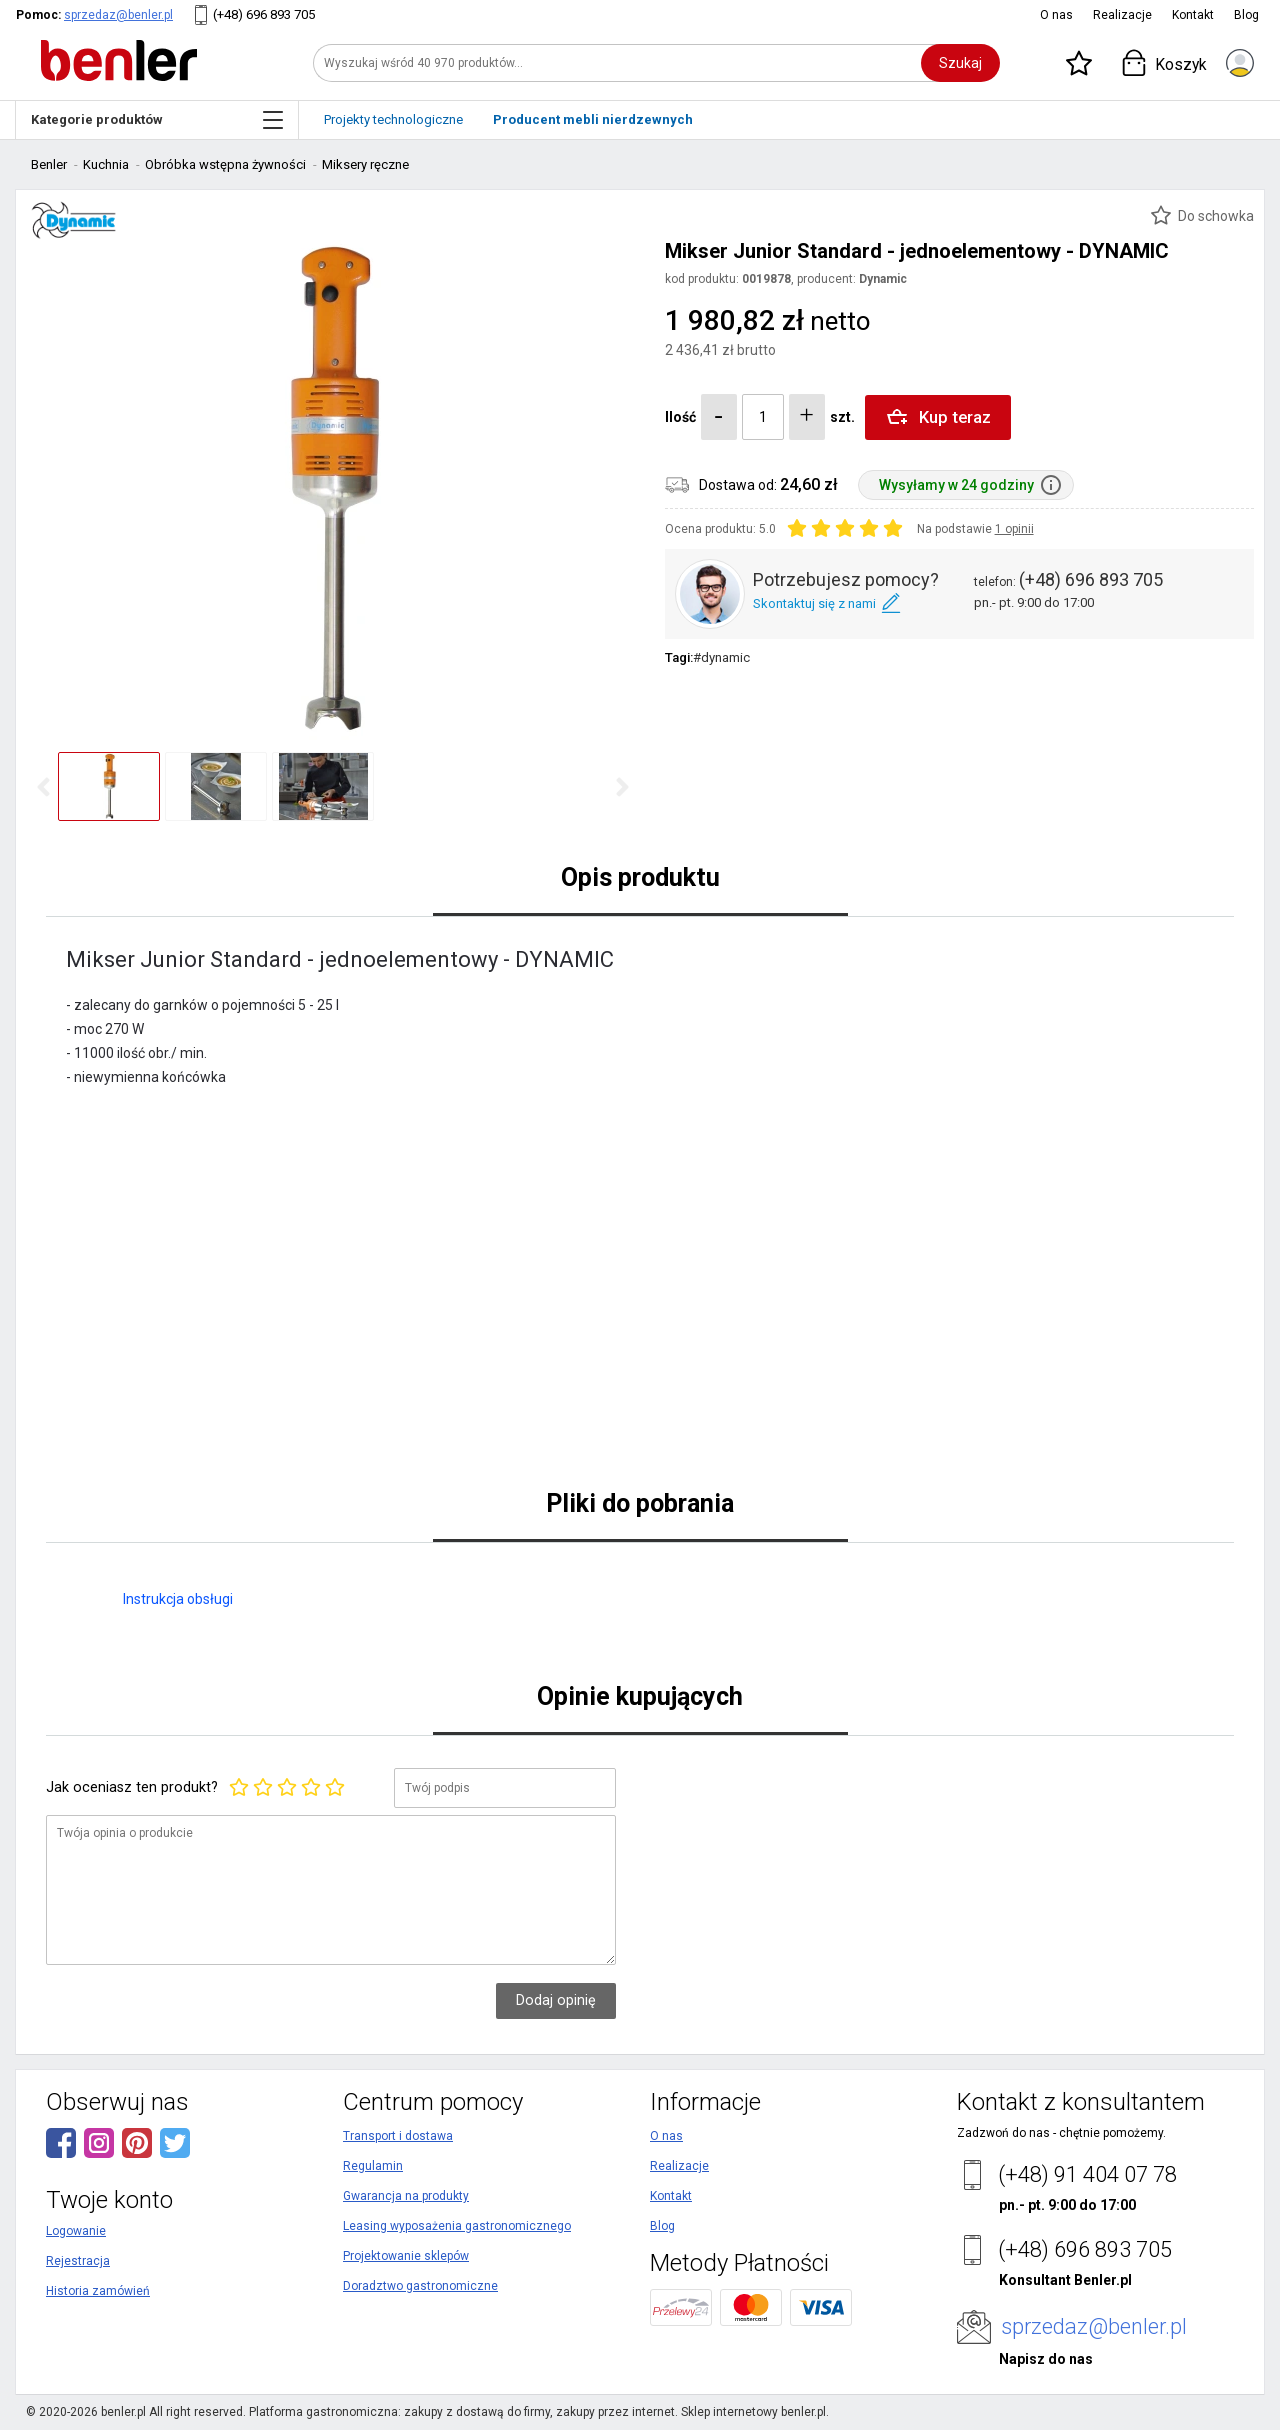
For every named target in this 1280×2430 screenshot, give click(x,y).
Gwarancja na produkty (406, 2196)
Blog (1246, 15)
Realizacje (1122, 15)
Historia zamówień (98, 2291)
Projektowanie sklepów (406, 2256)
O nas (1056, 15)
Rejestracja (78, 2261)
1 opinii (1014, 529)
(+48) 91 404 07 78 (1087, 2174)
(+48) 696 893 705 (264, 14)
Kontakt (1193, 15)
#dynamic (721, 657)
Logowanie (76, 2231)
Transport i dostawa (398, 2136)
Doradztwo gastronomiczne (420, 2286)
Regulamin (373, 2166)
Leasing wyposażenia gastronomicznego (457, 2226)
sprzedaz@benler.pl (118, 15)
